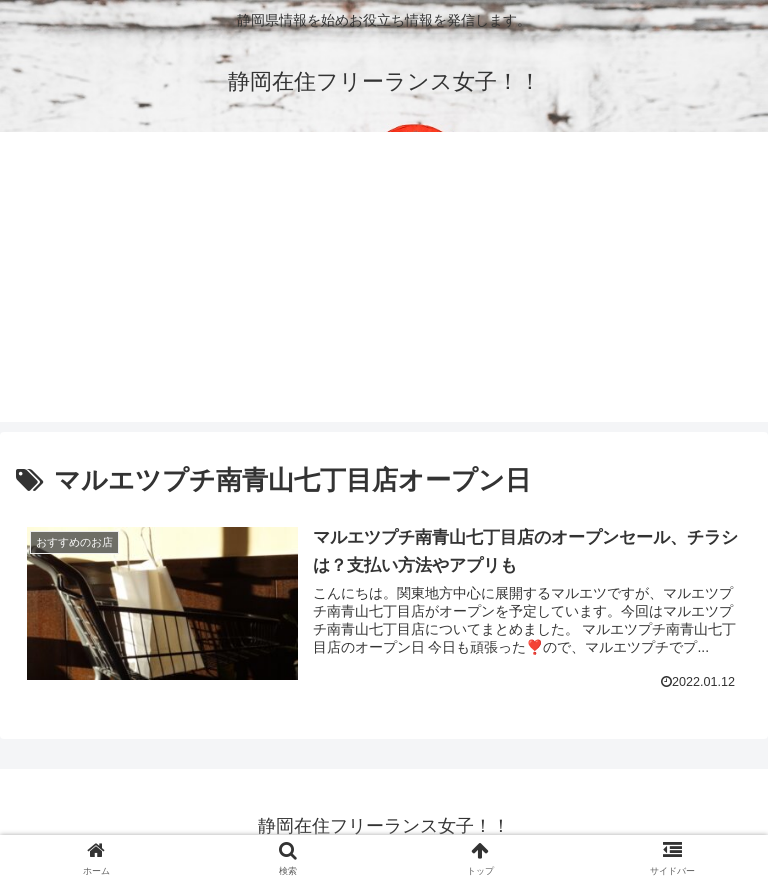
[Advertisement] (384, 282)
